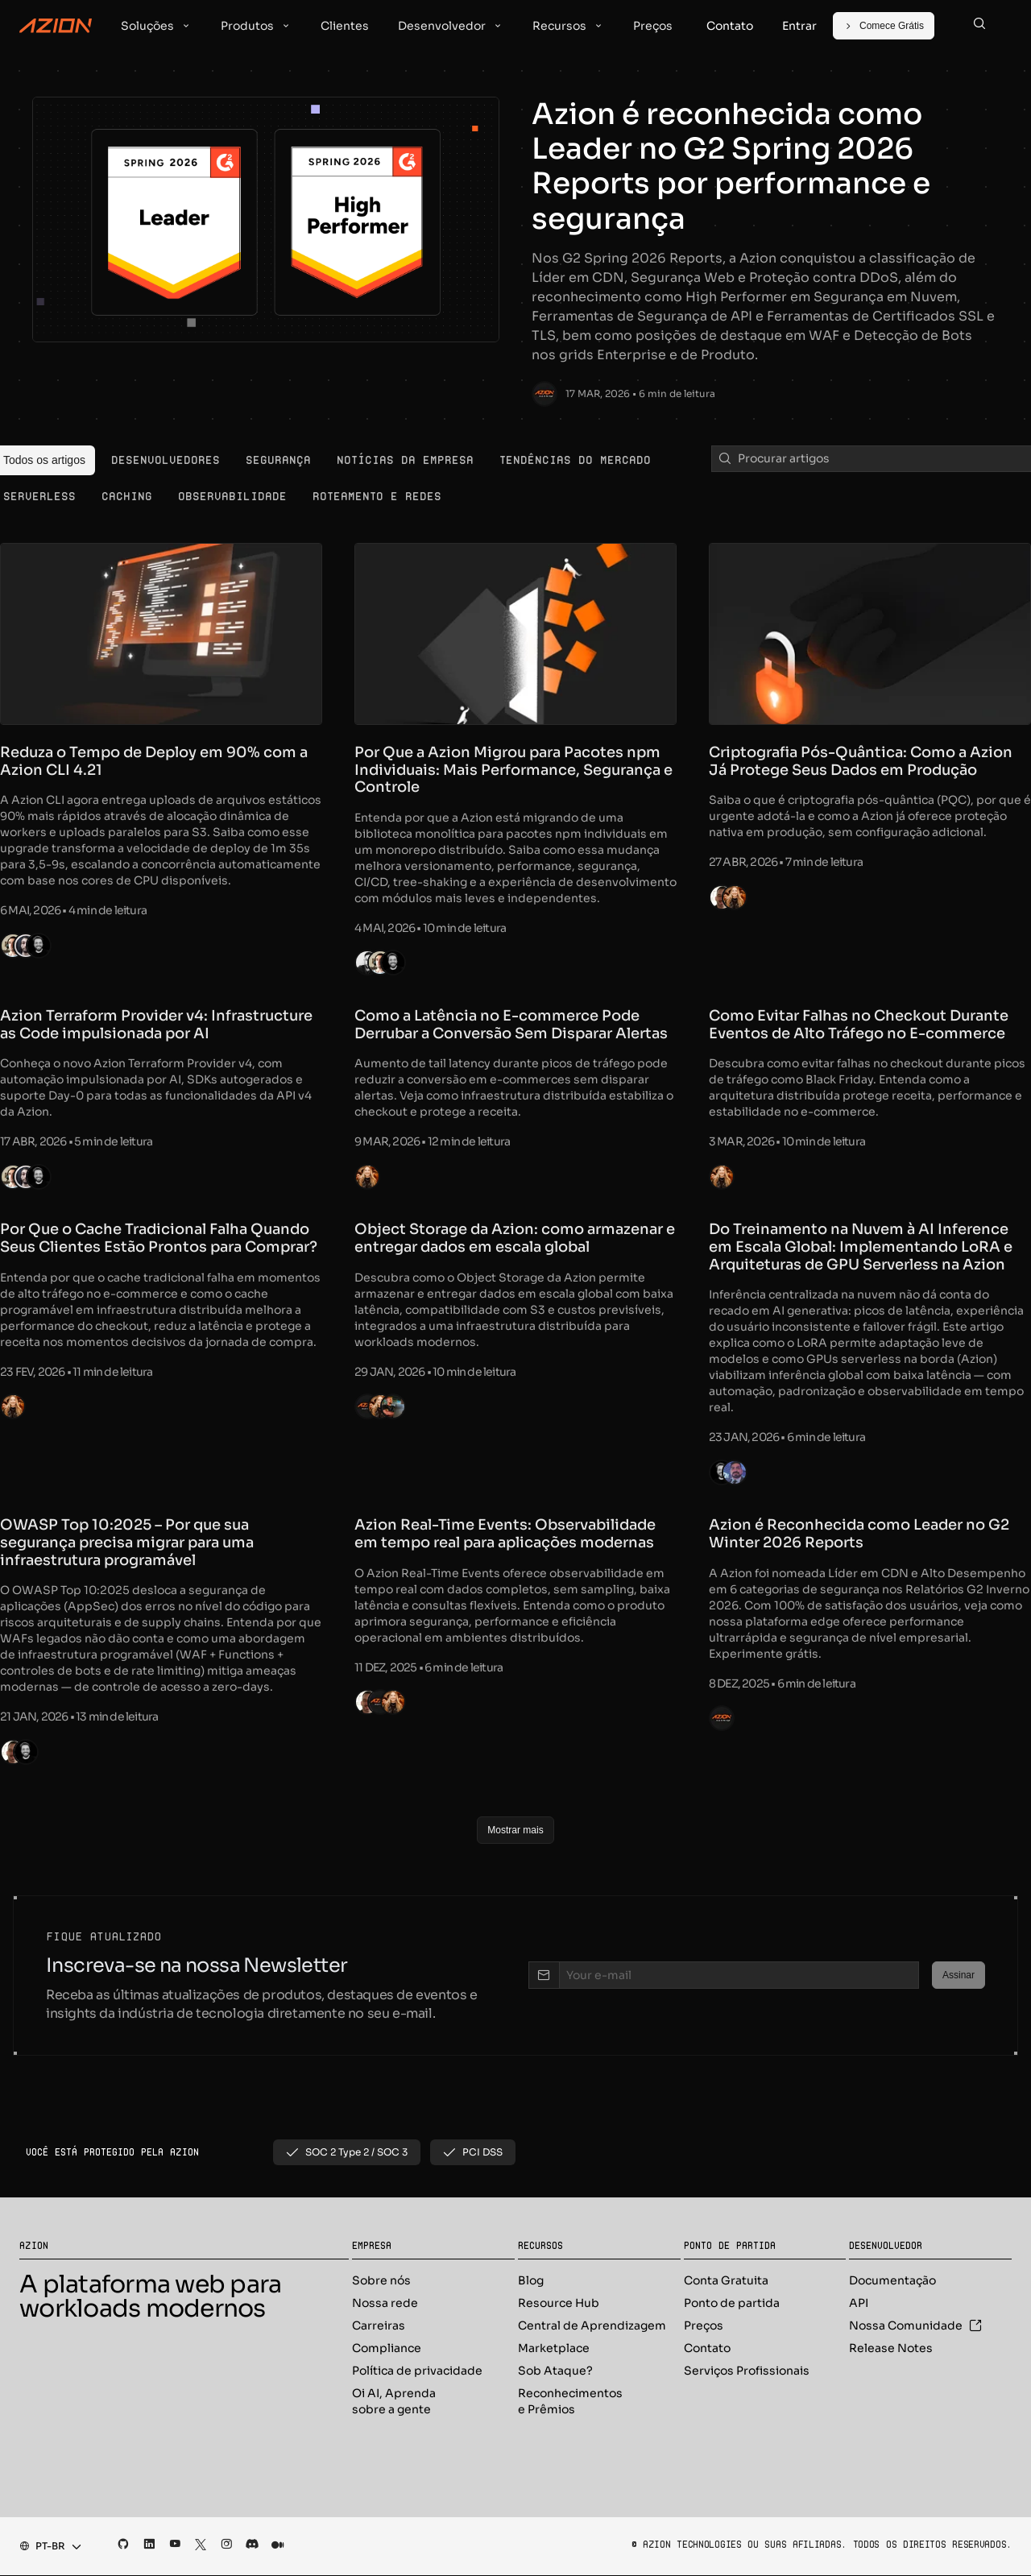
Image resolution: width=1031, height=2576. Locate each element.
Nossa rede (385, 2303)
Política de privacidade (417, 2371)
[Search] (979, 26)
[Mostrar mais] (515, 1830)
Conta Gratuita (726, 2281)
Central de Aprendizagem (592, 2326)
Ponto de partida (732, 2303)
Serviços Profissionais (746, 2371)
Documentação (892, 2281)
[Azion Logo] (55, 26)
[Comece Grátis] (883, 25)
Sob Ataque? (555, 2371)
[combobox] (45, 2547)
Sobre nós (381, 2281)
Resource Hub (558, 2303)
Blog (531, 2281)
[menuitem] (165, 460)
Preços (703, 2326)
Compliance (386, 2349)
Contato (707, 2349)
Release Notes (891, 2349)
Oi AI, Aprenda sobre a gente (394, 2402)
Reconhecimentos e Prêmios (570, 2402)
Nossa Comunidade (915, 2326)
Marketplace (554, 2349)
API (858, 2303)
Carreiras (378, 2326)
